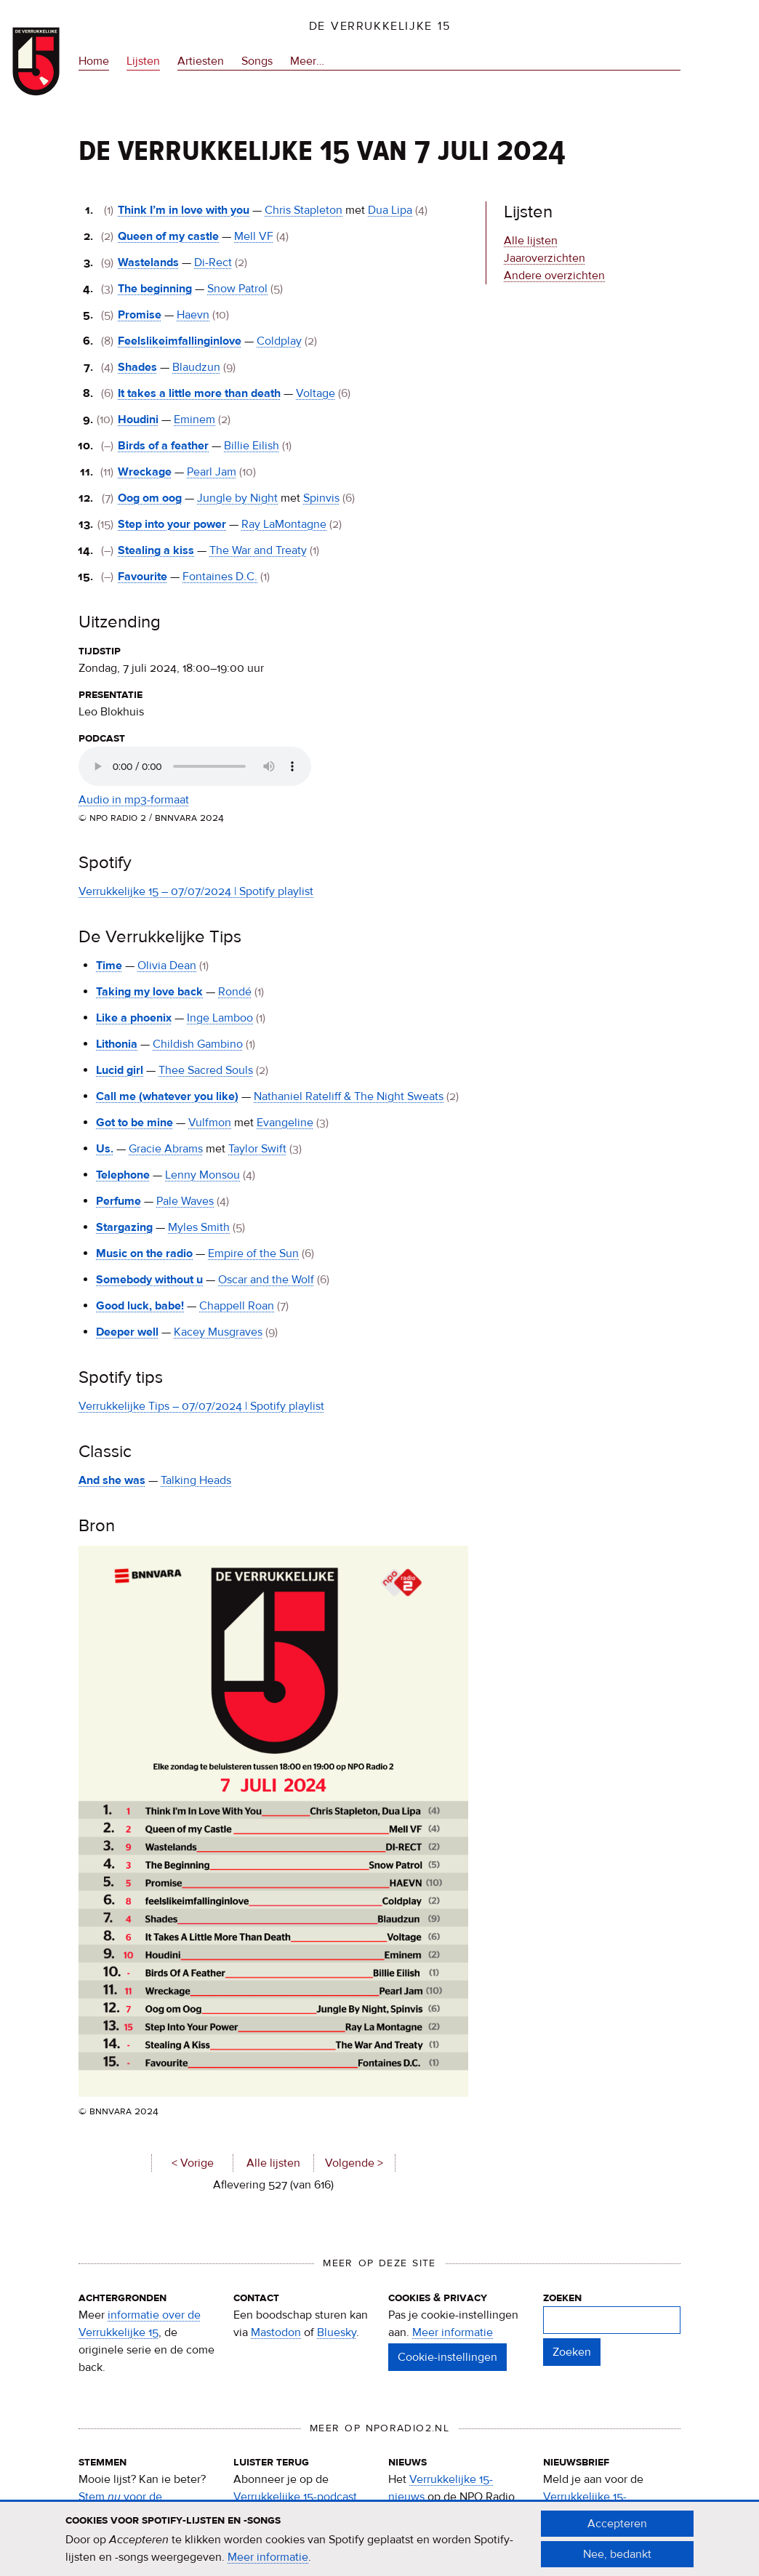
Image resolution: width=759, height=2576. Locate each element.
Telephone (123, 1175)
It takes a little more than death (199, 393)
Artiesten (200, 61)
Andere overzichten (554, 275)
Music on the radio (144, 1253)
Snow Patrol (237, 288)
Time (109, 965)
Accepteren (617, 2523)
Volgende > (354, 2163)
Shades (137, 367)
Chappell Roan (236, 1306)
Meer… (307, 61)
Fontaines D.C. (219, 576)
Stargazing (124, 1227)
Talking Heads (196, 1480)
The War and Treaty (258, 550)
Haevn (193, 315)
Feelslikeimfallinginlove (179, 341)
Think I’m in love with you (183, 210)
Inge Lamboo (220, 1018)
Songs (257, 61)
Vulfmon (209, 1122)
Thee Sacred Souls (205, 1070)
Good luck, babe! (140, 1306)
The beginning (155, 288)
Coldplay (279, 341)
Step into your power (172, 524)
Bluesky (336, 2332)
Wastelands (148, 262)
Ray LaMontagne (283, 524)
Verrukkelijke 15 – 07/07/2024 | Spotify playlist (196, 891)
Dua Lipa (390, 210)
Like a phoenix (134, 1018)
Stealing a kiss (156, 550)
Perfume (118, 1201)
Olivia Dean (166, 965)
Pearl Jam (211, 472)
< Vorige (193, 2163)
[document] (379, 2539)
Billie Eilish (251, 445)
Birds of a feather (163, 445)
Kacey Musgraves (218, 1332)
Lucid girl (119, 1070)
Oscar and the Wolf (266, 1279)
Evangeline (285, 1122)
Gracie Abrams (166, 1148)
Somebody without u (149, 1279)
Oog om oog (150, 498)
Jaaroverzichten (544, 258)
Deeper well (127, 1332)
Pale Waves (185, 1201)
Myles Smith (199, 1227)
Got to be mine (134, 1122)
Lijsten (143, 61)
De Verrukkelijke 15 (380, 26)
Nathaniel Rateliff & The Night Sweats (348, 1096)
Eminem (194, 419)
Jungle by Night (237, 498)
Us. (104, 1148)
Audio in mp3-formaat (134, 800)
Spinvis (321, 498)
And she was (112, 1480)
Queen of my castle (168, 236)
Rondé (235, 991)
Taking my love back (149, 991)
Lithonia (116, 1044)
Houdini (138, 419)
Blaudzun (196, 367)
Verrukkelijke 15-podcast (295, 2496)
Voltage (315, 393)
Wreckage (145, 472)
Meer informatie (452, 2332)
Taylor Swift (257, 1148)
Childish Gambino (198, 1044)
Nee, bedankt (617, 2554)
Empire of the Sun (253, 1253)
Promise (139, 315)
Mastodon (276, 2332)
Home (94, 61)
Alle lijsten (273, 2163)
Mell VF (253, 236)
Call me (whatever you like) (167, 1096)
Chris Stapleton (303, 210)
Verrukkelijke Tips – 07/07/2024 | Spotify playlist (201, 1406)
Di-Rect (213, 262)
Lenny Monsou (202, 1175)
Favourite (142, 576)
